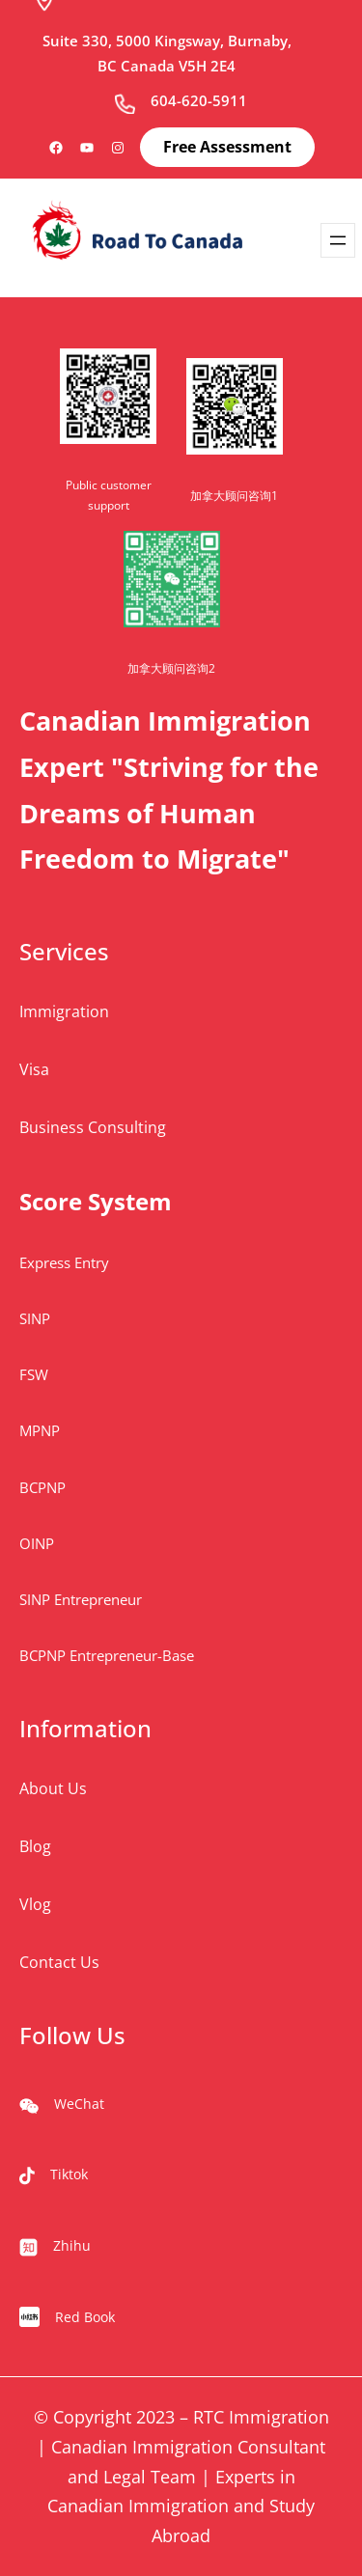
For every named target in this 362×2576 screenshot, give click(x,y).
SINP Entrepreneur (80, 1599)
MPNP (39, 1430)
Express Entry (64, 1262)
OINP (36, 1543)
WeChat (79, 2103)
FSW (33, 1374)
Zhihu (72, 2245)
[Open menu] (337, 240)
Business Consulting (92, 1127)
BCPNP (42, 1487)
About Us (53, 1788)
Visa (34, 1069)
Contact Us (59, 1962)
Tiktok (69, 2174)
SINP (34, 1318)
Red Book (85, 2317)
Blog (35, 1846)
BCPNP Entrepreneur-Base (106, 1655)
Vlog (35, 1904)
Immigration (64, 1011)
